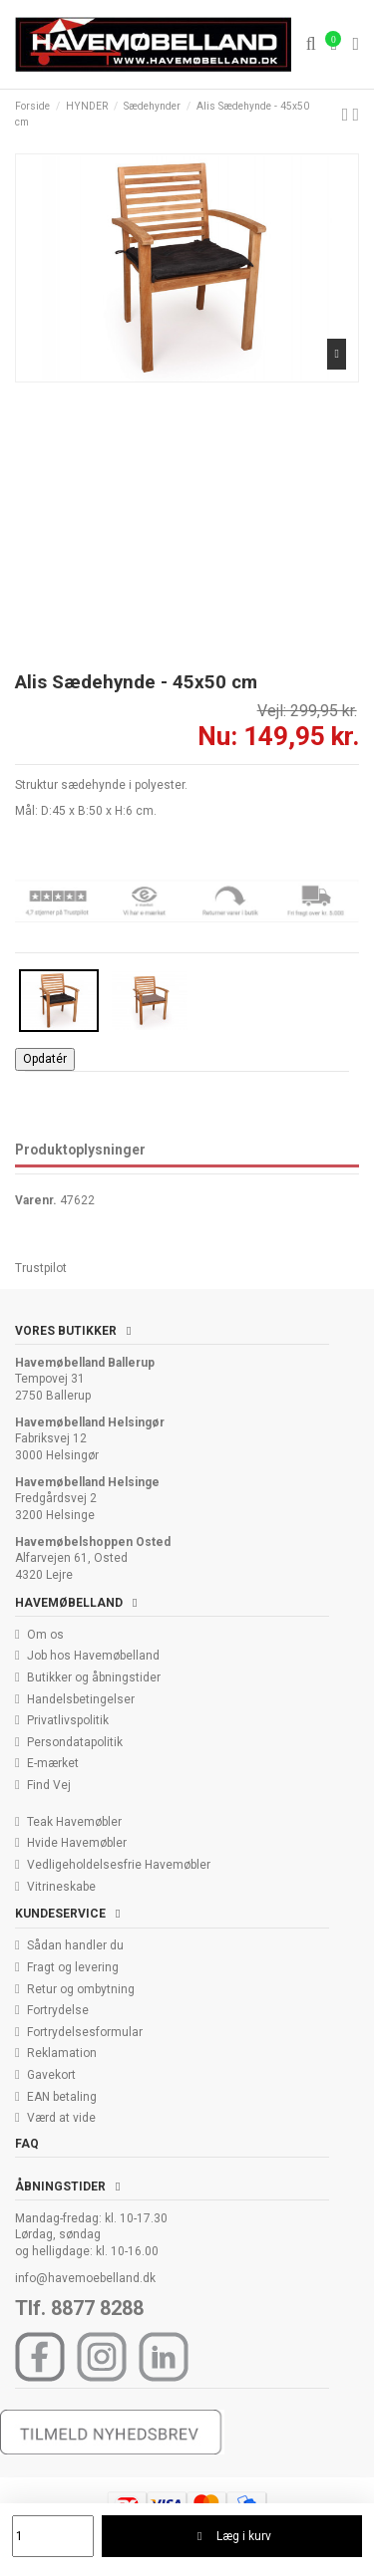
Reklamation (62, 2053)
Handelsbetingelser (81, 1699)
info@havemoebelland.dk (85, 2278)
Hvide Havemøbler (77, 1843)
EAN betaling (62, 2097)
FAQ (27, 2144)
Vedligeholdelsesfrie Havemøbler (118, 1865)
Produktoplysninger (80, 1150)
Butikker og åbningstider (94, 1677)
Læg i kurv (231, 2536)
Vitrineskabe (61, 1887)
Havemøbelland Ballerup (85, 1363)
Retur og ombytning (81, 1989)
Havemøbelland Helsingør (90, 1422)
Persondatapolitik (75, 1742)
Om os (45, 1635)
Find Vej (49, 1785)
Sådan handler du (75, 1945)
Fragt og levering (73, 1967)
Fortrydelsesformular (85, 2032)
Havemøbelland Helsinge (87, 1482)
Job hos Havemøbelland (93, 1656)
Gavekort (51, 2075)
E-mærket (53, 1763)
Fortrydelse (58, 2010)
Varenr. (36, 1200)
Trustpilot (41, 1268)
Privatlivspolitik (68, 1720)
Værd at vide (61, 2118)
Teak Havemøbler (74, 1822)
